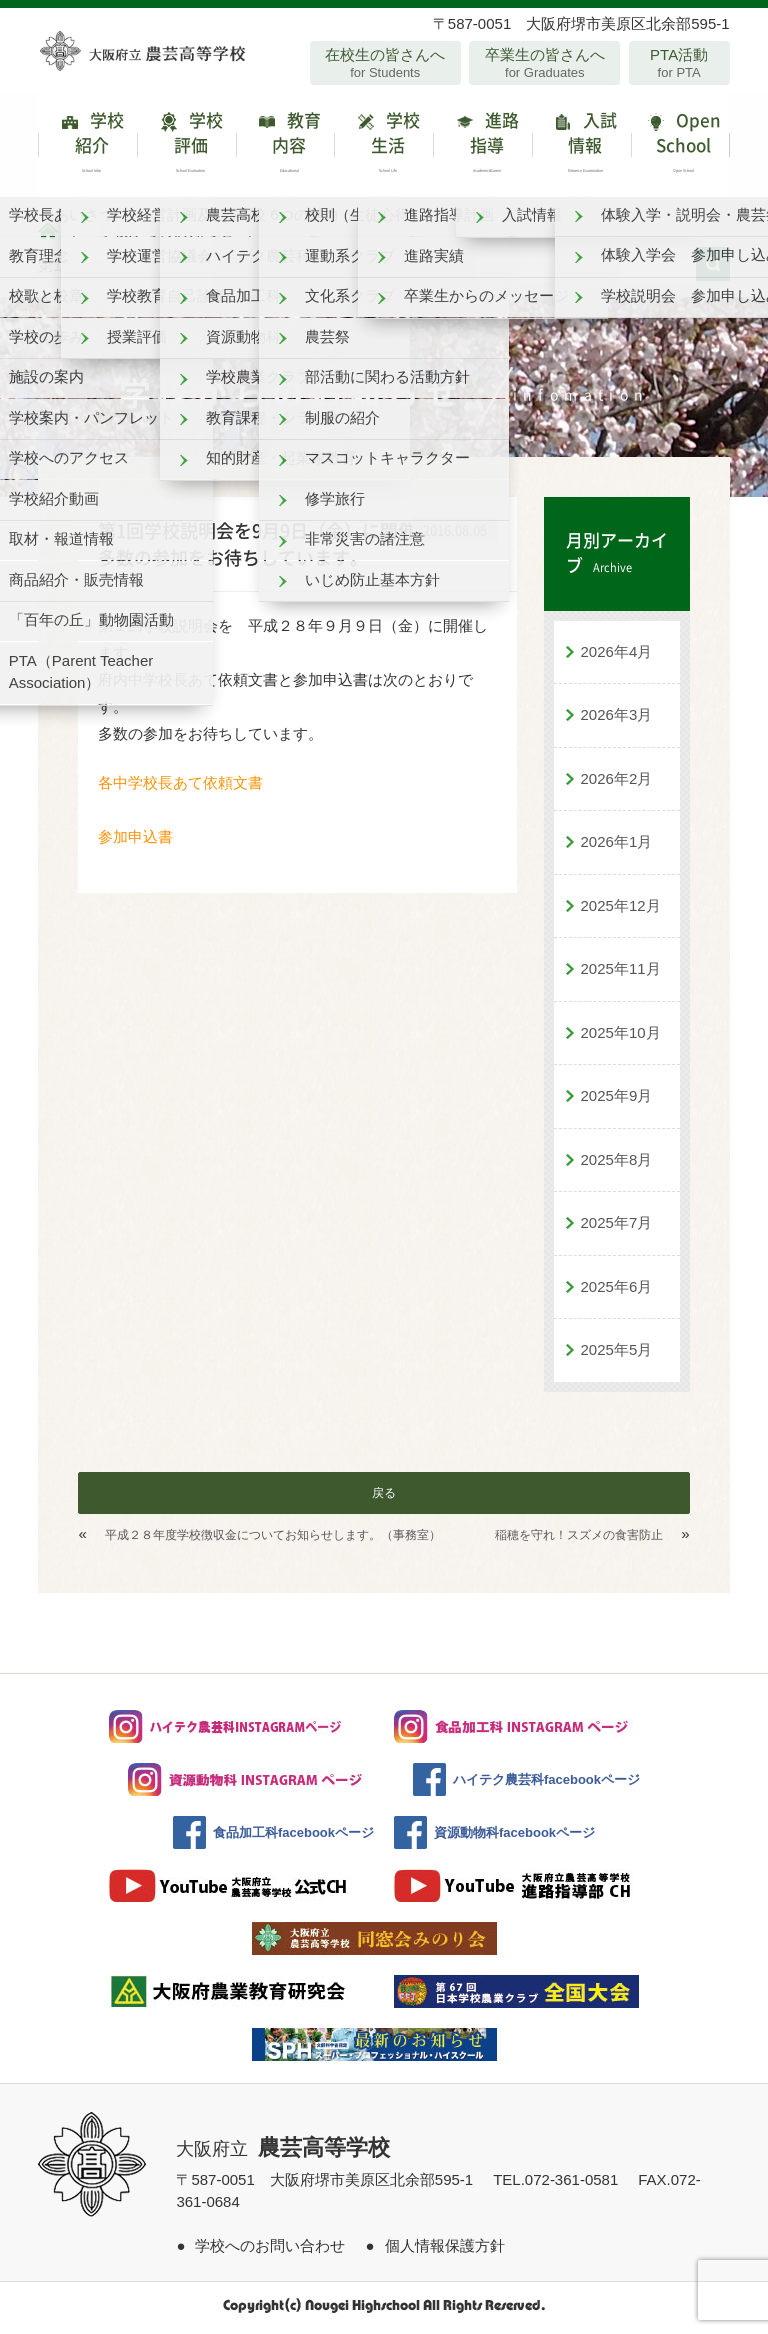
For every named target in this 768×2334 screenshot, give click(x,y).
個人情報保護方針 (445, 2250)
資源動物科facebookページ (514, 1837)
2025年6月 (617, 1291)
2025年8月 (617, 1164)
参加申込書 (135, 841)
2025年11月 (621, 973)
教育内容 (285, 147)
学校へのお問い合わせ (270, 2250)
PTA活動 (679, 63)
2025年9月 (617, 1100)
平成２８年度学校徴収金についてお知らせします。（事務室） (273, 1540)
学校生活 (383, 147)
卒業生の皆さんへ (544, 63)
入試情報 (581, 147)
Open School (680, 147)
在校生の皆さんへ (385, 63)
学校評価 (186, 147)
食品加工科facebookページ (293, 1837)
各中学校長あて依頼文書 (180, 787)
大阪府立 (283, 2154)
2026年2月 (617, 783)
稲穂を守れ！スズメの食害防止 (579, 1540)
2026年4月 (617, 656)
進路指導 (482, 147)
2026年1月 (617, 846)
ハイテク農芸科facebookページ (546, 1784)
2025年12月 (621, 910)
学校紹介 (87, 147)
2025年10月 (621, 1037)
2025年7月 (617, 1227)
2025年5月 (617, 1354)
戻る (384, 1498)
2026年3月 (617, 719)
